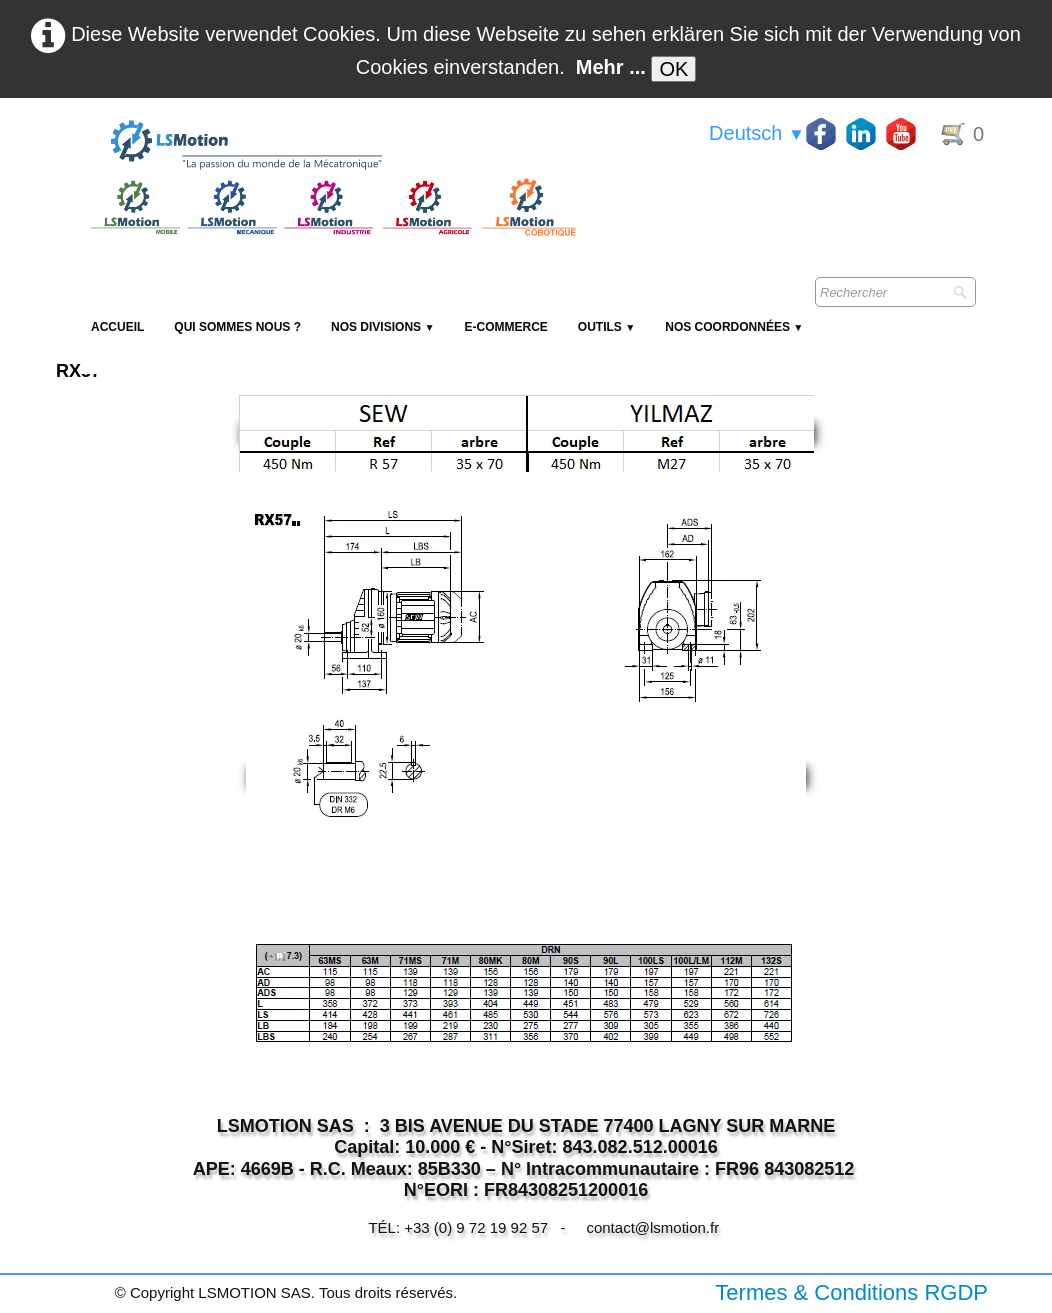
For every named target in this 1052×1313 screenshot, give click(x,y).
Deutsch (757, 133)
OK (673, 69)
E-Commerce (505, 327)
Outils (606, 327)
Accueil (117, 327)
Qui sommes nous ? (237, 327)
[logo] (331, 146)
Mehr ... (611, 67)
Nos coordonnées (734, 327)
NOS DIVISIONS (382, 327)
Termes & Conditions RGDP (851, 1292)
